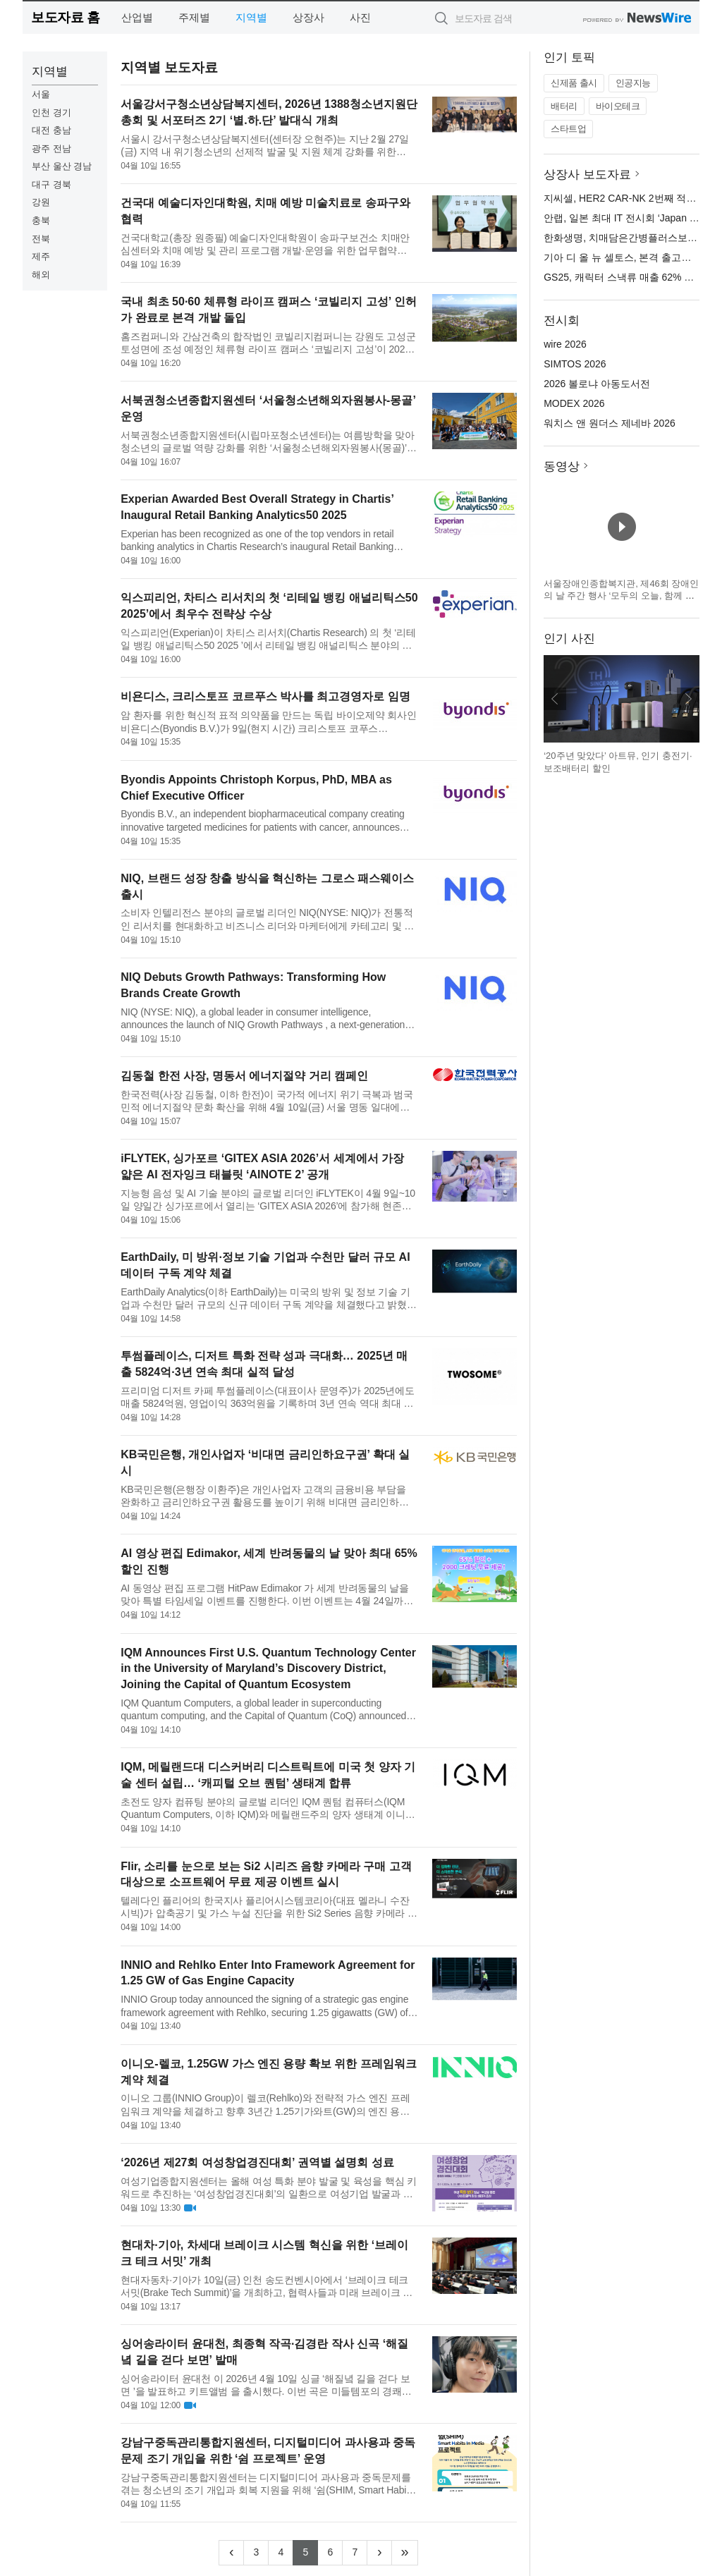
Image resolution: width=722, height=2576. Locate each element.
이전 (555, 699)
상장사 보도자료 (587, 174)
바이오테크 (618, 106)
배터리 (564, 106)
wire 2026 (565, 344)
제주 (41, 256)
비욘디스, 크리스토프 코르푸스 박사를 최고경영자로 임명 (265, 696)
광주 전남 (51, 148)
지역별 (251, 17)
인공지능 (633, 83)
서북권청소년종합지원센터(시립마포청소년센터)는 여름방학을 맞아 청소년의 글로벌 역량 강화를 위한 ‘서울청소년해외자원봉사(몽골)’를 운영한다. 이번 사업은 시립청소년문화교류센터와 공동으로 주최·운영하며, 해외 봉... (269, 441)
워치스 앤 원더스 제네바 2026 (609, 423)
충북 (41, 220)
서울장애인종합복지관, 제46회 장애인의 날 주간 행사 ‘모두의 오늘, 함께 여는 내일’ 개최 (621, 596)
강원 (41, 202)
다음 (688, 699)
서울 (41, 94)
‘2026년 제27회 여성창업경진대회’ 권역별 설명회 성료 (257, 2162)
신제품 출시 (574, 83)
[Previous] (231, 2552)
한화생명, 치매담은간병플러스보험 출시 (632, 237)
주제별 (194, 17)
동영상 (562, 466)
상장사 (308, 17)
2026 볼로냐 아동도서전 (597, 383)
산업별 (137, 17)
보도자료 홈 (65, 17)
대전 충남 (51, 130)
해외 (41, 274)
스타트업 (568, 128)
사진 (360, 17)
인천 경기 (51, 112)
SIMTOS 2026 (575, 364)
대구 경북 (51, 184)
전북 (41, 238)
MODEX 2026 (574, 403)
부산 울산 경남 (62, 166)
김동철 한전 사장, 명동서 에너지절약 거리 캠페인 (244, 1076)
